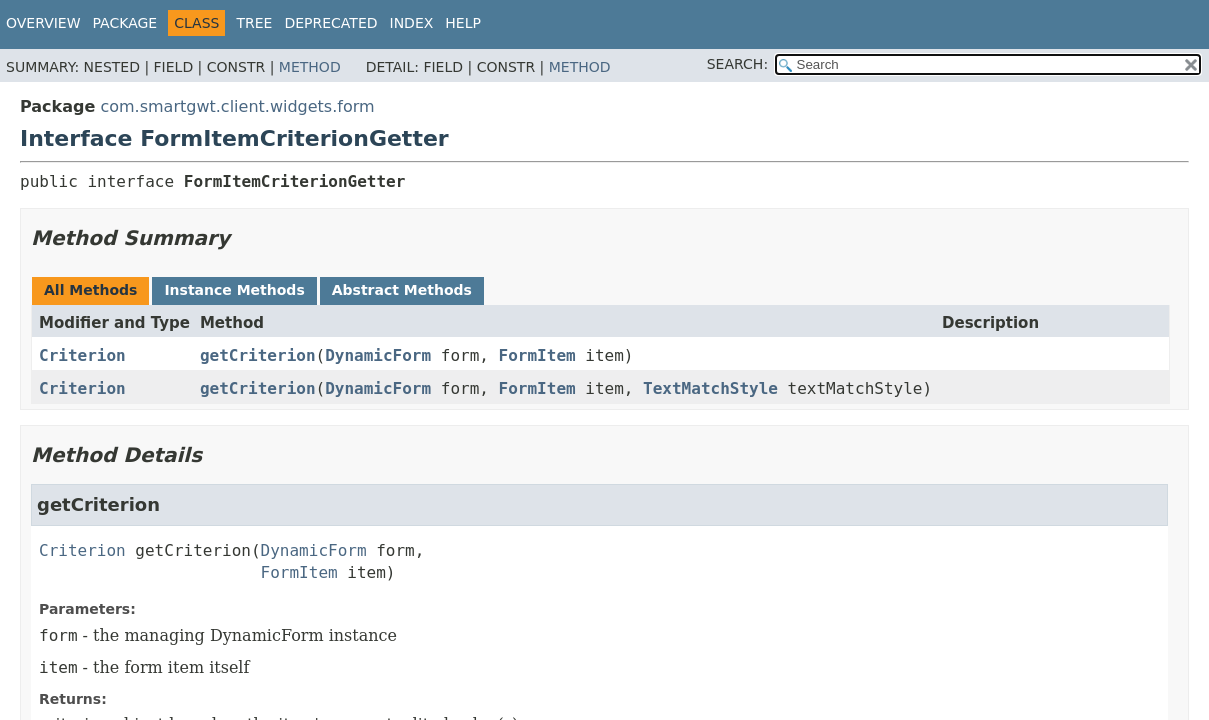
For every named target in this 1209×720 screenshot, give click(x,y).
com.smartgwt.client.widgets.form (237, 106)
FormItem (537, 355)
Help (463, 23)
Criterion (82, 355)
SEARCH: (737, 64)
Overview (43, 23)
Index (412, 23)
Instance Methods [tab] (234, 290)
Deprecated (330, 23)
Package (125, 23)
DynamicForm (378, 355)
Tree (254, 23)
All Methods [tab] (90, 290)
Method (310, 67)
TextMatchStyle (710, 388)
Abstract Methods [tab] (402, 290)
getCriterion (258, 355)
